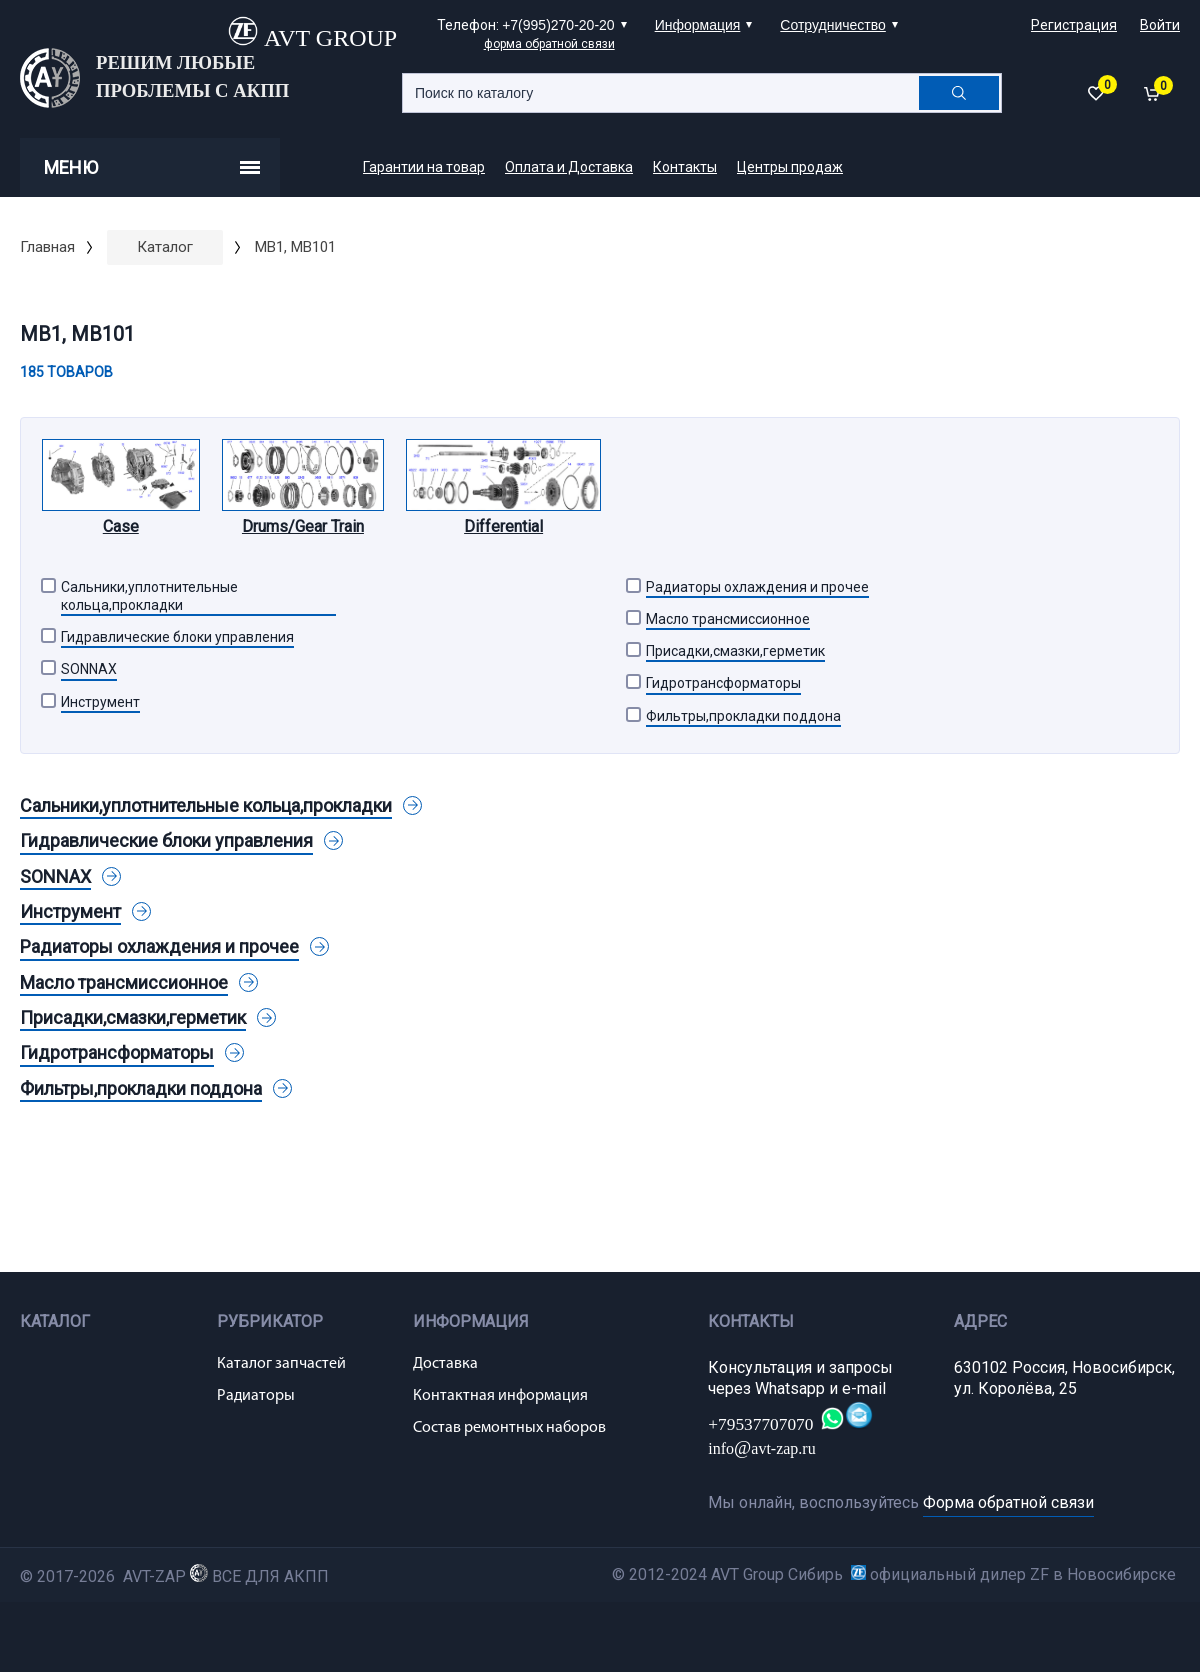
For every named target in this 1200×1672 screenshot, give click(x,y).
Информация (698, 25)
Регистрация (1074, 25)
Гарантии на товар (424, 167)
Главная (47, 247)
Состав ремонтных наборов (509, 1428)
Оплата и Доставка (569, 167)
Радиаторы (256, 1396)
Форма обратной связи (1008, 1502)
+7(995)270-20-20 (558, 25)
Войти (1160, 25)
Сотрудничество (832, 25)
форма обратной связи (549, 44)
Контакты (685, 167)
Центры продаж (790, 167)
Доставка (445, 1364)
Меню (152, 167)
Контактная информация (500, 1396)
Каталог (165, 247)
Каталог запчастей (281, 1364)
